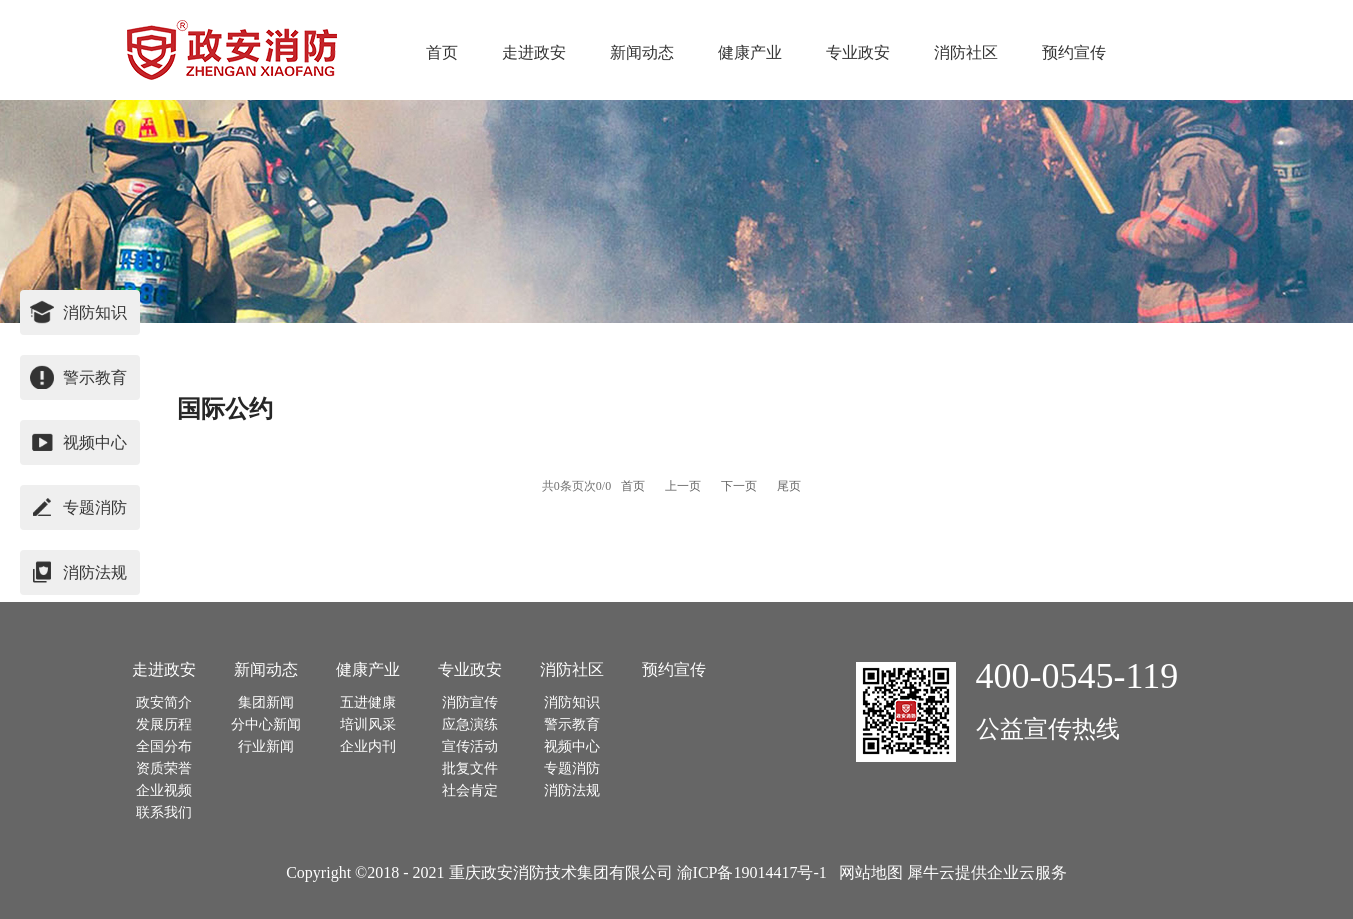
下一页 (739, 486)
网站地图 (867, 872)
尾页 (789, 486)
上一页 (683, 486)
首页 (442, 52)
